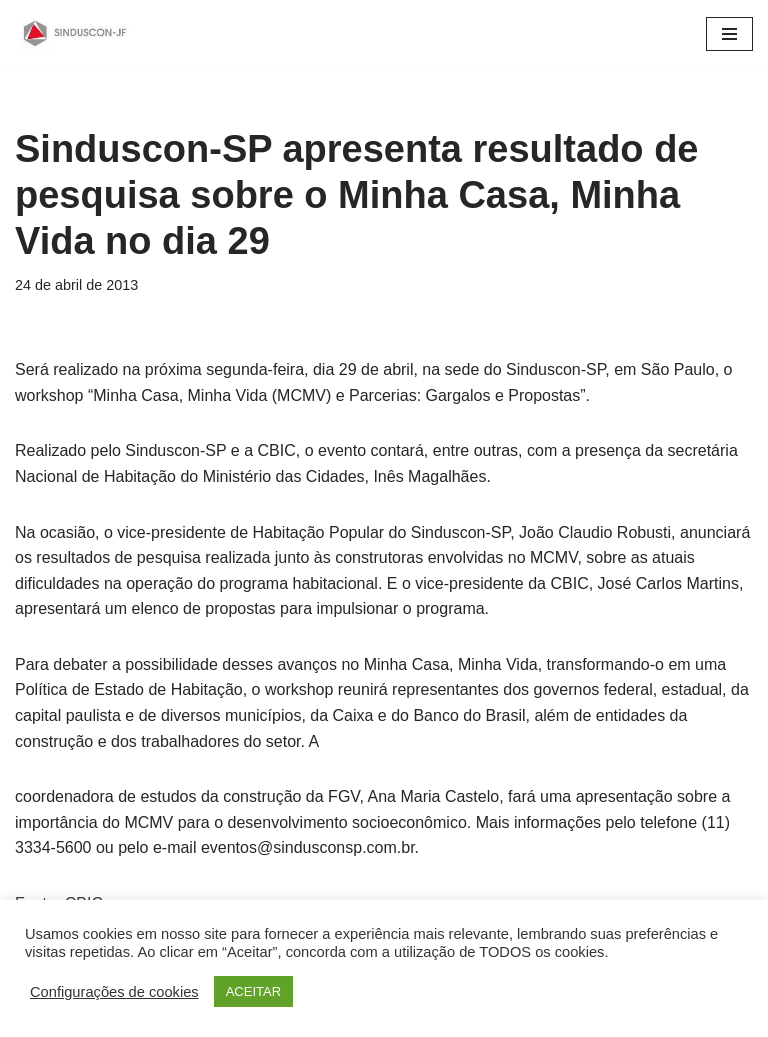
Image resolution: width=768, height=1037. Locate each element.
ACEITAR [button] (253, 991)
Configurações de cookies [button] (114, 992)
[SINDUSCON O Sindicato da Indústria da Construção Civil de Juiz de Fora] (75, 33)
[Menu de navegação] (729, 34)
